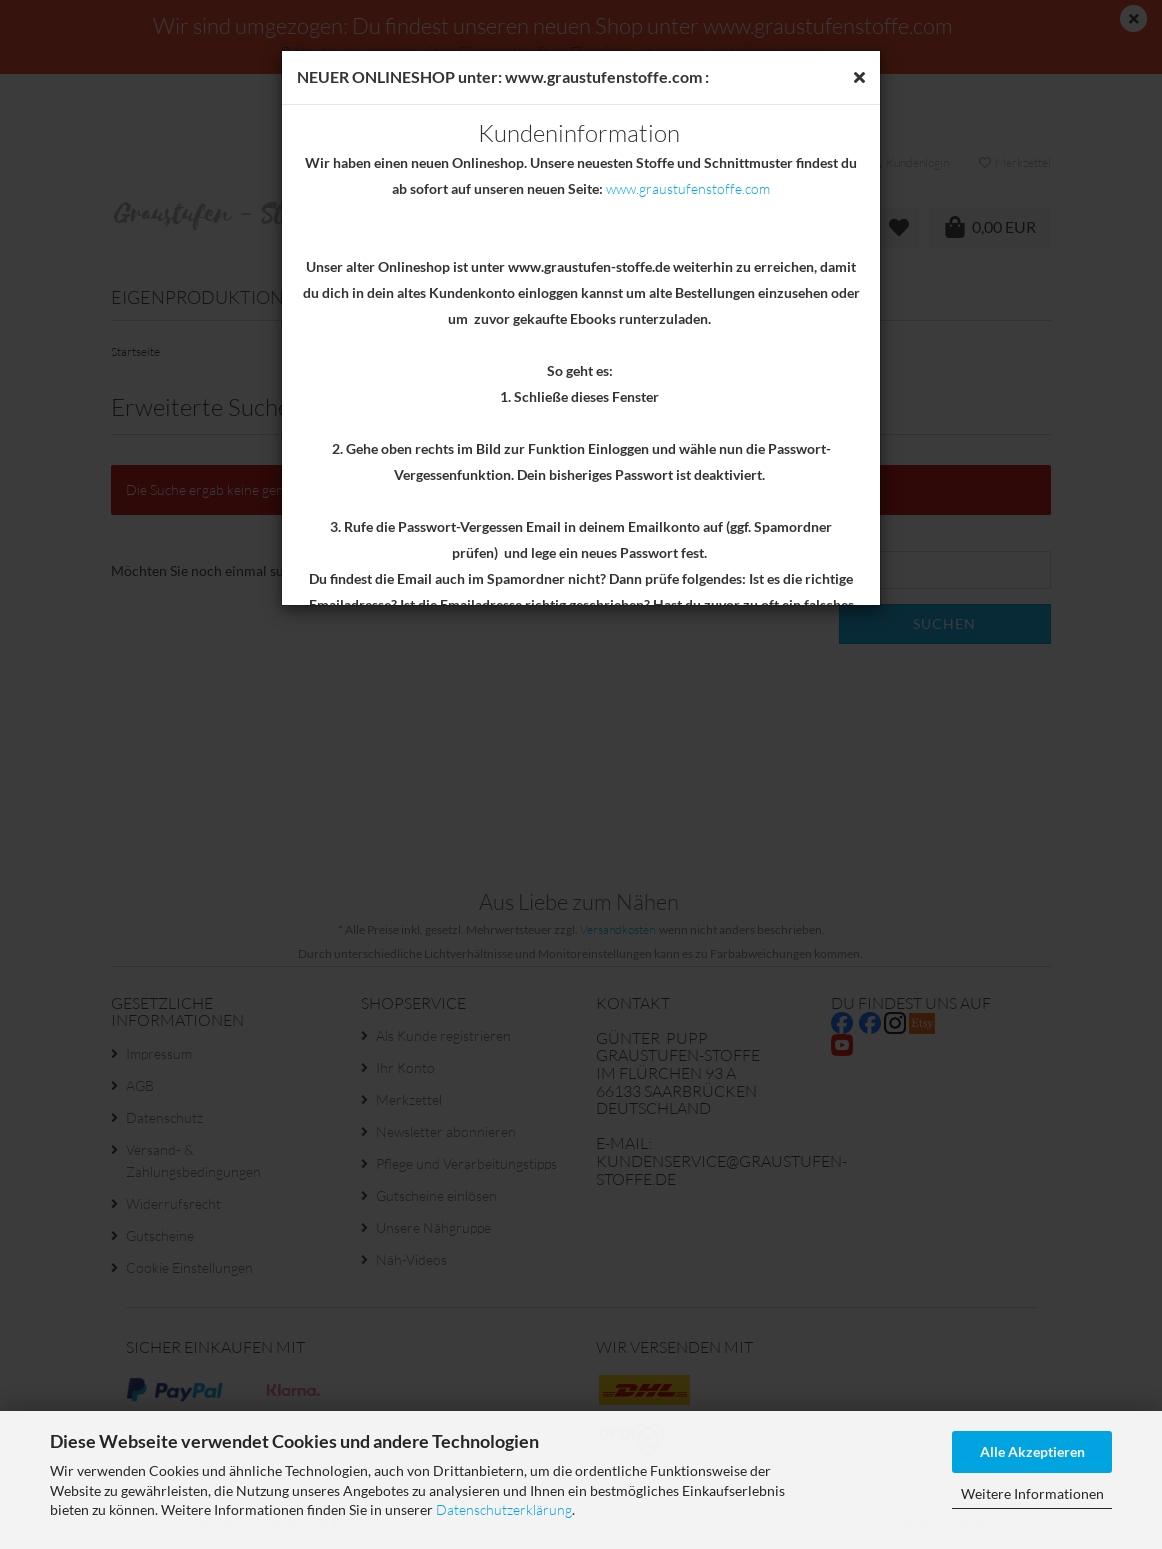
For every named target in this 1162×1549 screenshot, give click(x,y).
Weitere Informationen (1032, 1493)
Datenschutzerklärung (504, 1509)
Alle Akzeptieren (1032, 1451)
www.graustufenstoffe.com (688, 188)
